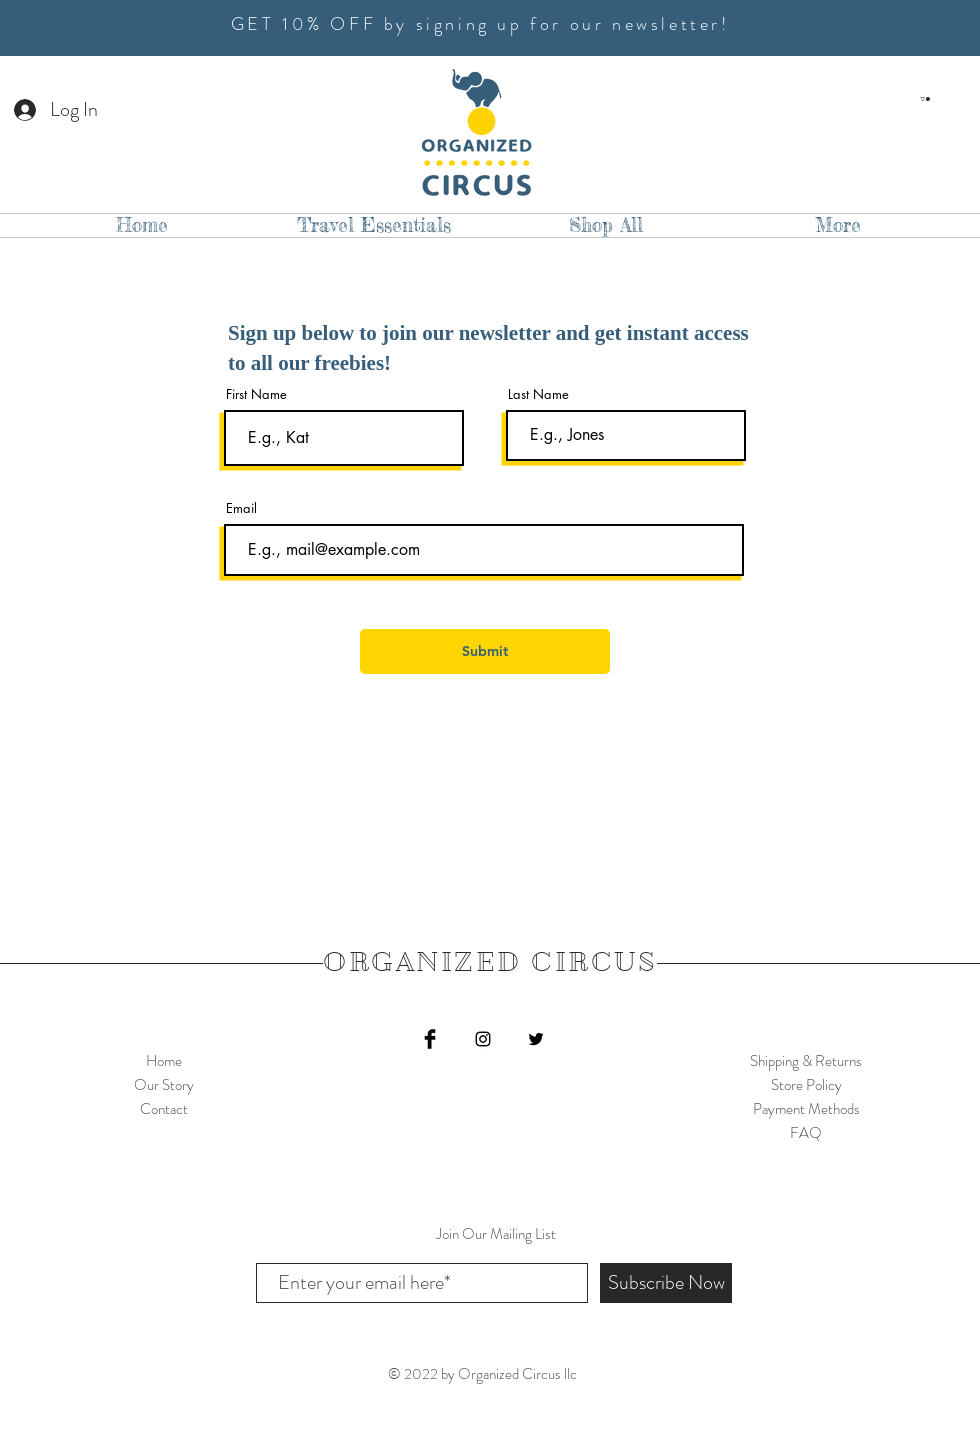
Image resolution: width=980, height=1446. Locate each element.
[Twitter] (536, 1039)
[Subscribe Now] (666, 1283)
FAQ (806, 1133)
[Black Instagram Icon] (483, 1039)
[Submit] (485, 651)
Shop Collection (164, 1133)
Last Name (538, 394)
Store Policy (806, 1085)
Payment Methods (806, 1109)
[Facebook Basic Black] (430, 1039)
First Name (256, 394)
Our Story (164, 1085)
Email (241, 508)
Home (164, 1061)
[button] (925, 99)
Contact (164, 1109)
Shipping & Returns (806, 1061)
